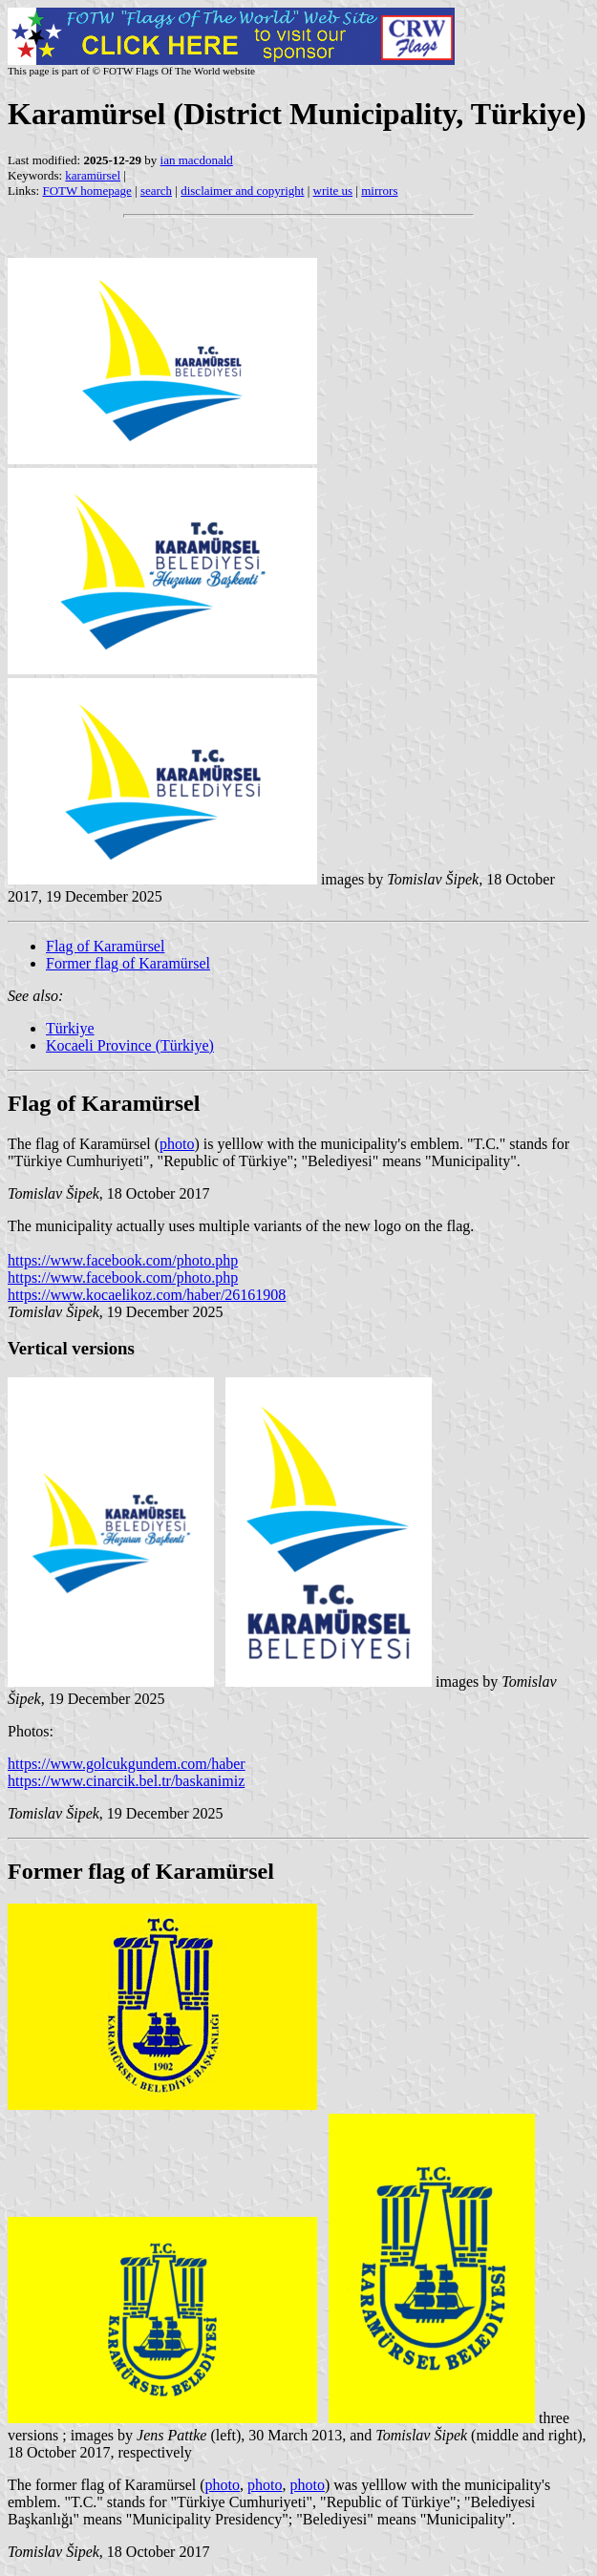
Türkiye (70, 1028)
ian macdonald (196, 160)
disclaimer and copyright (242, 190)
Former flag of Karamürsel (128, 963)
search (156, 190)
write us (333, 190)
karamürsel (92, 175)
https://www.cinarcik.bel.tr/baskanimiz (126, 1781)
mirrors (379, 190)
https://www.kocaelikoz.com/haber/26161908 (147, 1295)
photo (177, 1144)
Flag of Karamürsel (105, 946)
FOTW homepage (86, 190)
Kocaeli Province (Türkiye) (130, 1045)
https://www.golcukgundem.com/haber (126, 1764)
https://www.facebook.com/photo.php (123, 1260)
